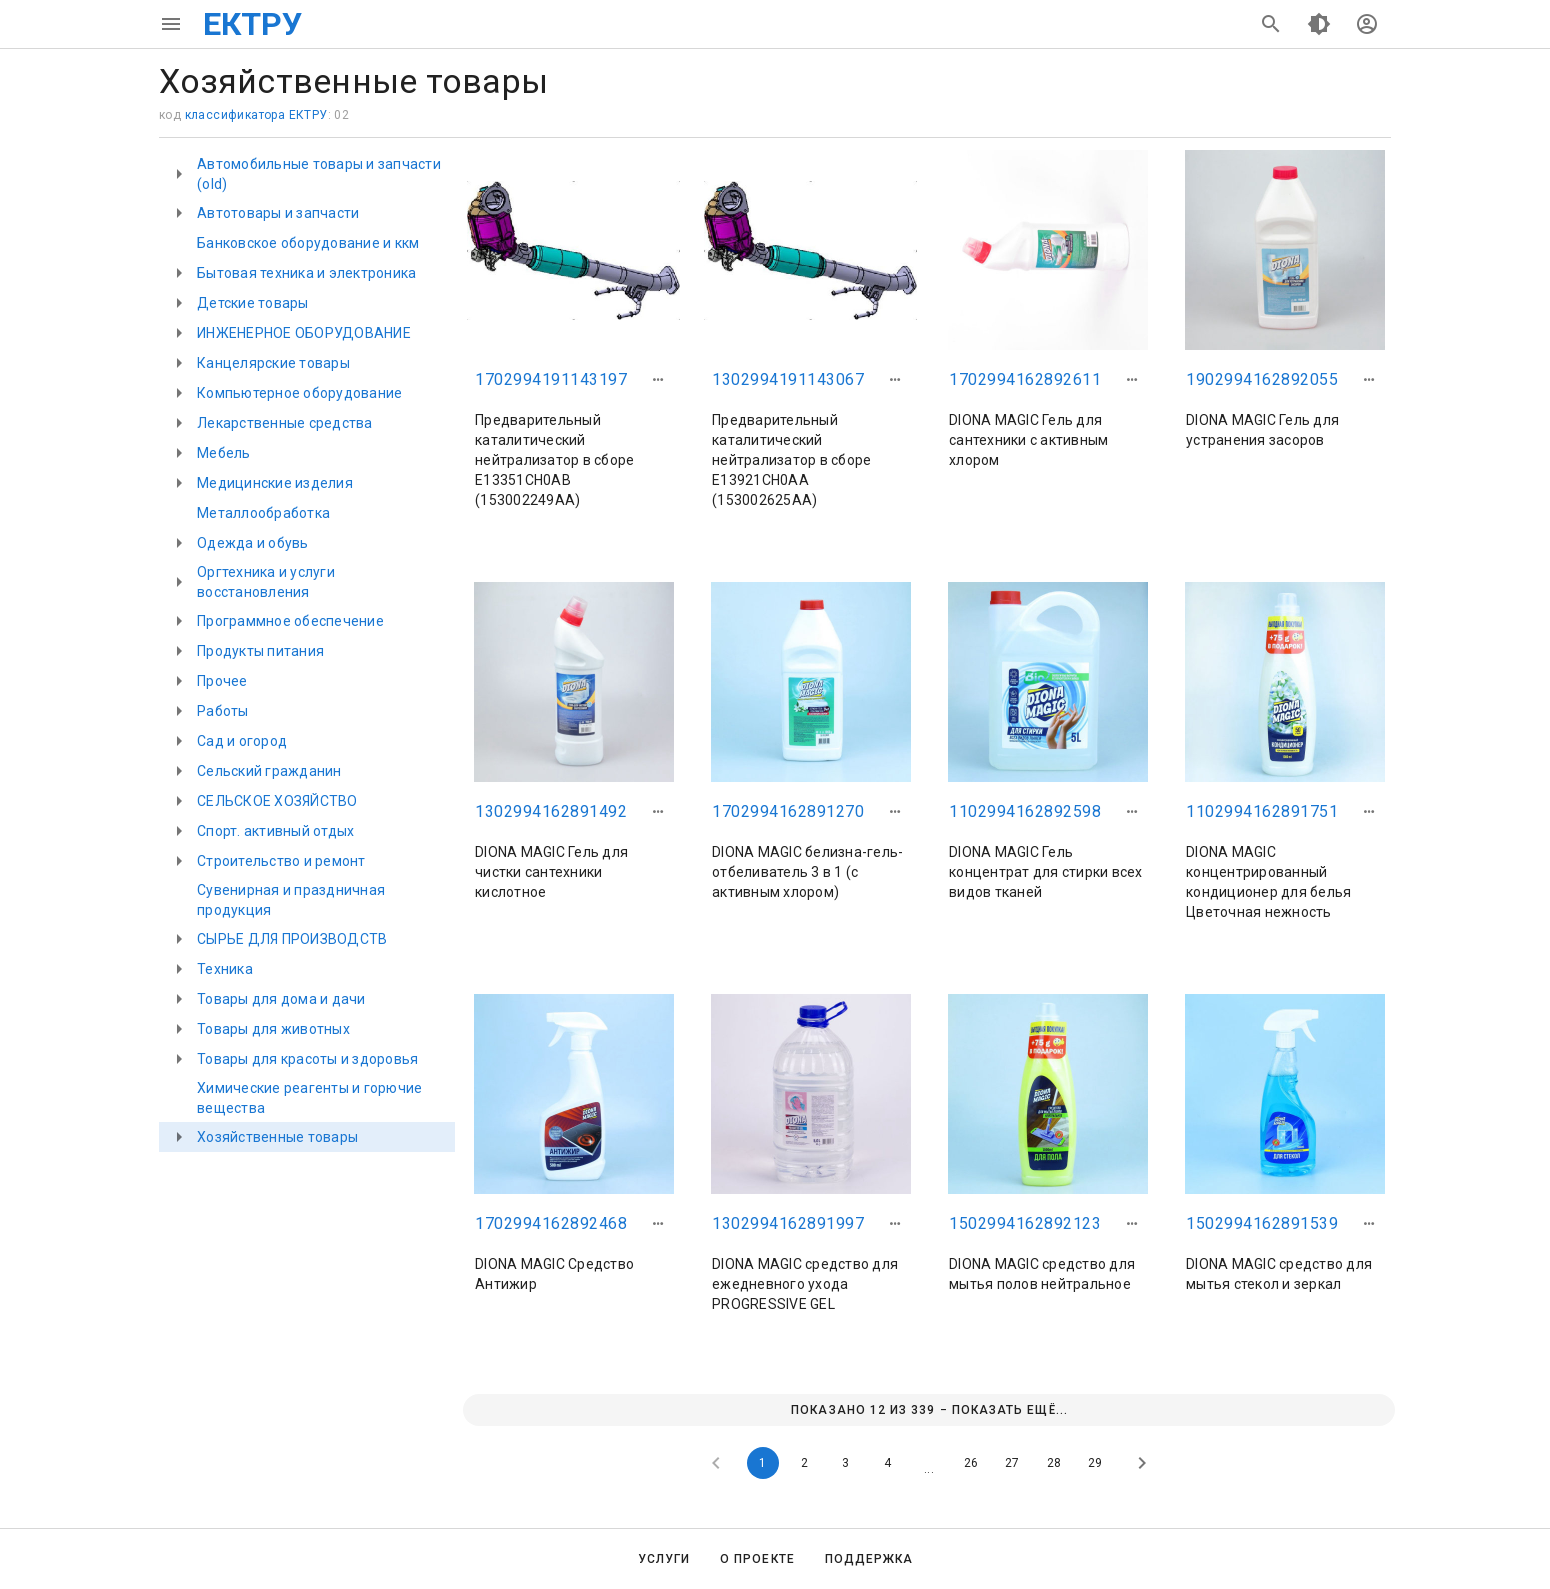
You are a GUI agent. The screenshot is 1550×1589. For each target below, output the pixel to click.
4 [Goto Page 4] (887, 1463)
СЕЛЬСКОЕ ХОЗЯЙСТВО (277, 801)
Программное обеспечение (290, 621)
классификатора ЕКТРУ (256, 115)
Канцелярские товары (273, 363)
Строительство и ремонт (281, 861)
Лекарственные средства (285, 423)
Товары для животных (273, 1029)
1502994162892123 (1025, 1223)
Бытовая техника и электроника (306, 273)
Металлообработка (263, 513)
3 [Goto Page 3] (845, 1463)
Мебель (224, 453)
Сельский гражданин (269, 771)
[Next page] (1142, 1463)
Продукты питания (260, 651)
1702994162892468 (551, 1223)
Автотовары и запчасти (278, 213)
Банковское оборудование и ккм (308, 243)
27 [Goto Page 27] (1012, 1463)
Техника (225, 969)
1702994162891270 (788, 811)
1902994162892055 (1262, 379)
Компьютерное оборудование (299, 393)
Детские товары (253, 303)
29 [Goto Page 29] (1095, 1463)
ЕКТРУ (252, 24)
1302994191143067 (788, 379)
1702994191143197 (551, 379)
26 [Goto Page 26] (971, 1463)
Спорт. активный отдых (275, 831)
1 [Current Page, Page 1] (762, 1463)
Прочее (222, 681)
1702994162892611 (1025, 379)
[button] (658, 380)
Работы (223, 711)
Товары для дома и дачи (281, 999)
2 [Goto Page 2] (804, 1463)
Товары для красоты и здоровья (307, 1059)
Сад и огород (242, 741)
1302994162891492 (551, 811)
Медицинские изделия (275, 483)
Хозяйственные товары (277, 1137)
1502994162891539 (1262, 1223)
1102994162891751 (1262, 811)
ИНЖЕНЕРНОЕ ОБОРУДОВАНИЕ (304, 333)
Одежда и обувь (253, 543)
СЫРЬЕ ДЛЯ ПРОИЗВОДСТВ (292, 939)
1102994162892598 (1025, 811)
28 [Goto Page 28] (1054, 1463)
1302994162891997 (788, 1223)
